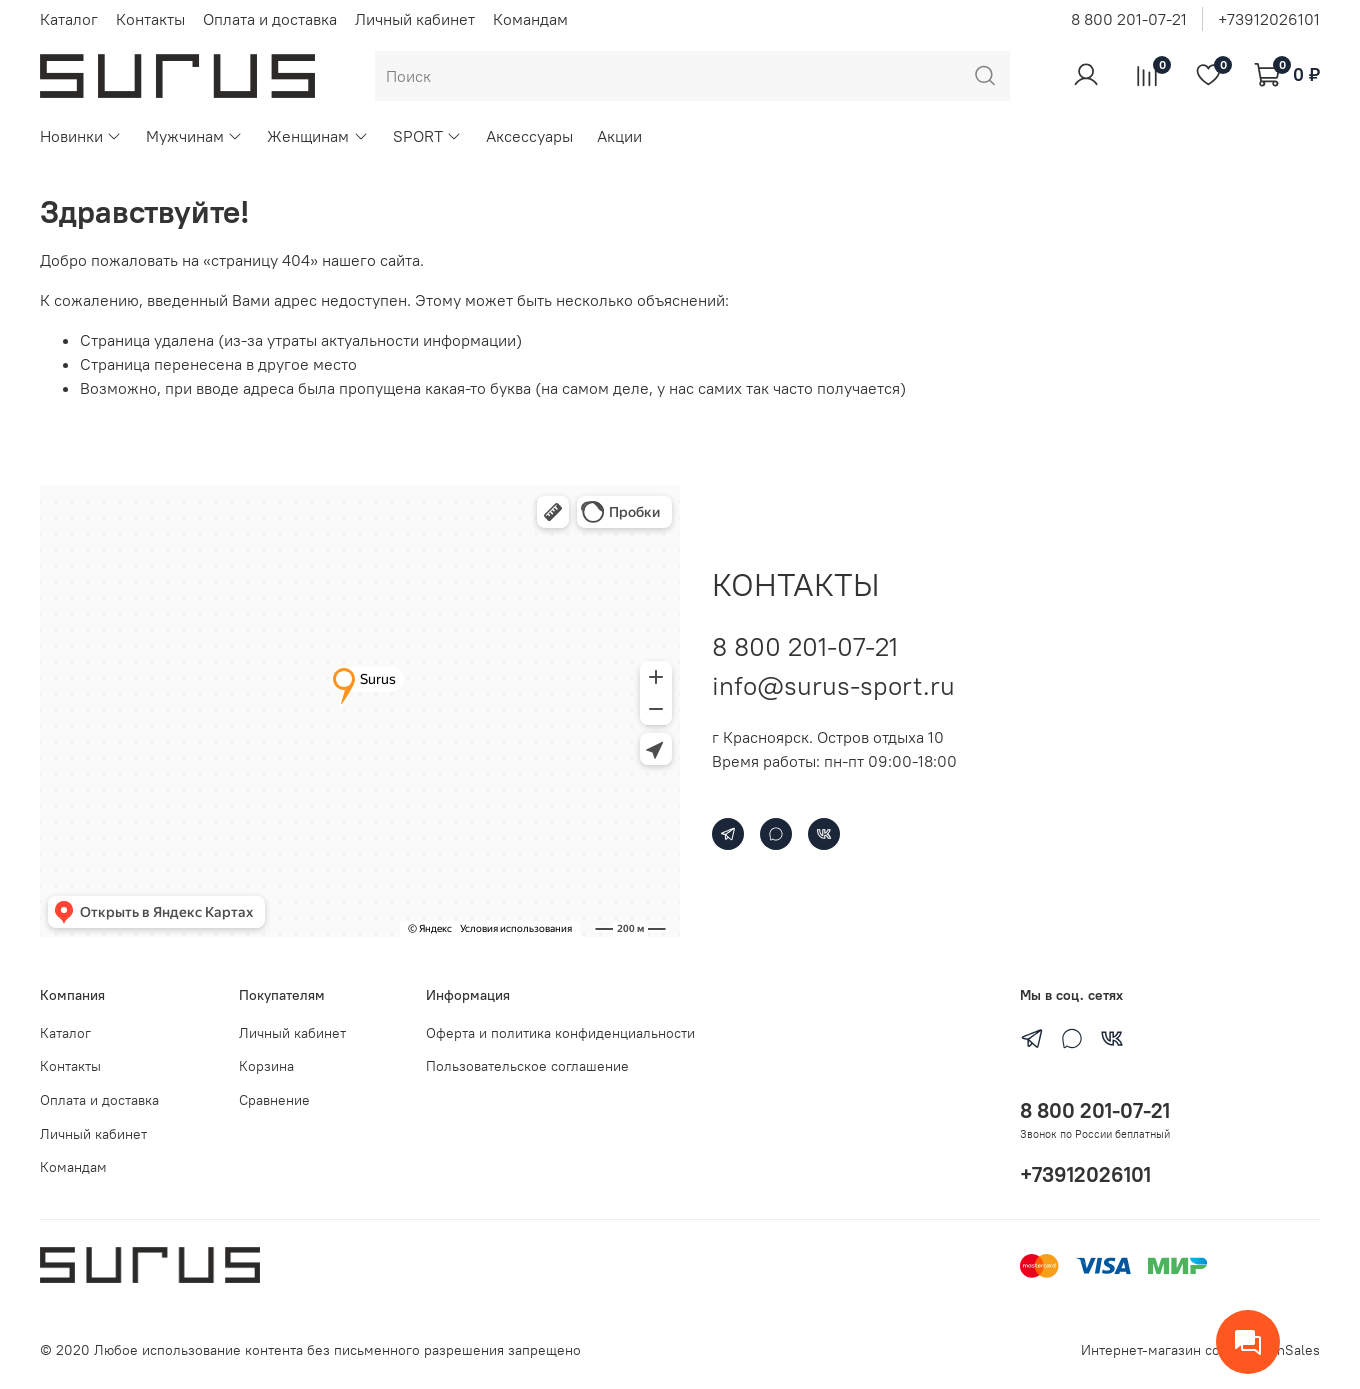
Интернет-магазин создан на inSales (1200, 1350)
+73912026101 (1269, 19)
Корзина (266, 1066)
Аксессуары (529, 136)
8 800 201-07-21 (1129, 19)
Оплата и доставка (270, 19)
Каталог (69, 19)
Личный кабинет (415, 19)
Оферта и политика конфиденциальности (560, 1033)
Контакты (150, 19)
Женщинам (317, 136)
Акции (619, 136)
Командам (530, 19)
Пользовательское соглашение (527, 1066)
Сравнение (274, 1100)
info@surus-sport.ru (833, 685)
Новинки (81, 136)
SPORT (427, 136)
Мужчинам (194, 136)
